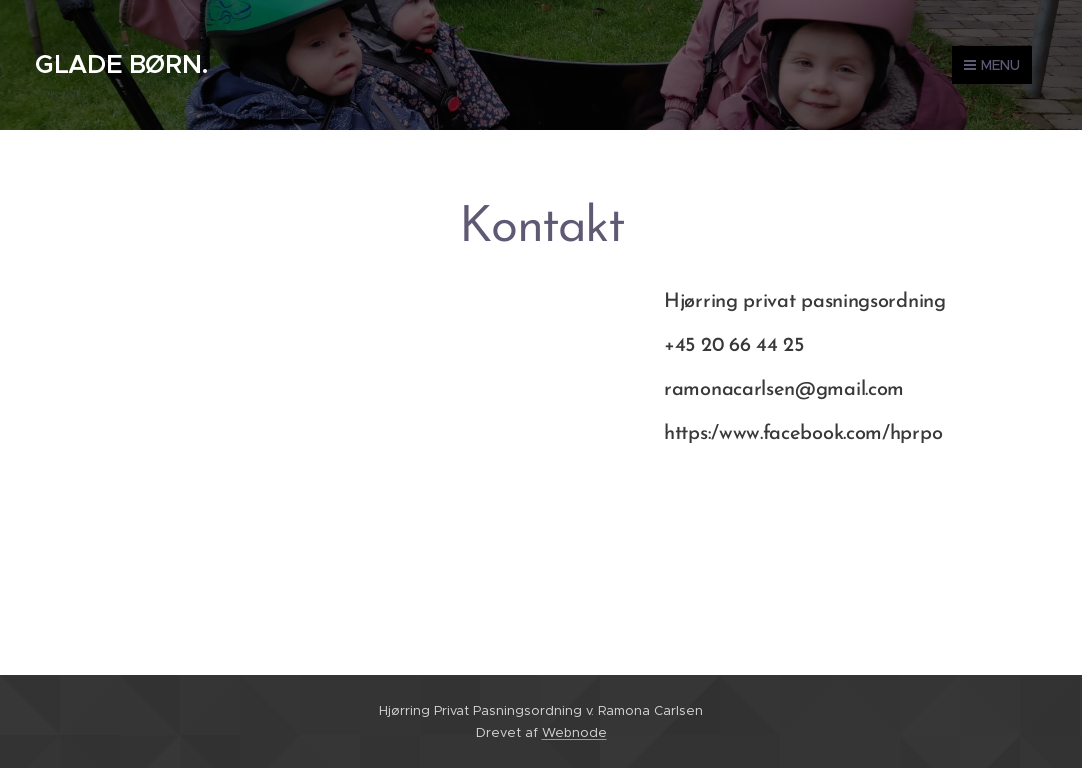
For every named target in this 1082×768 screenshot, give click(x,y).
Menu (992, 65)
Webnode (574, 732)
